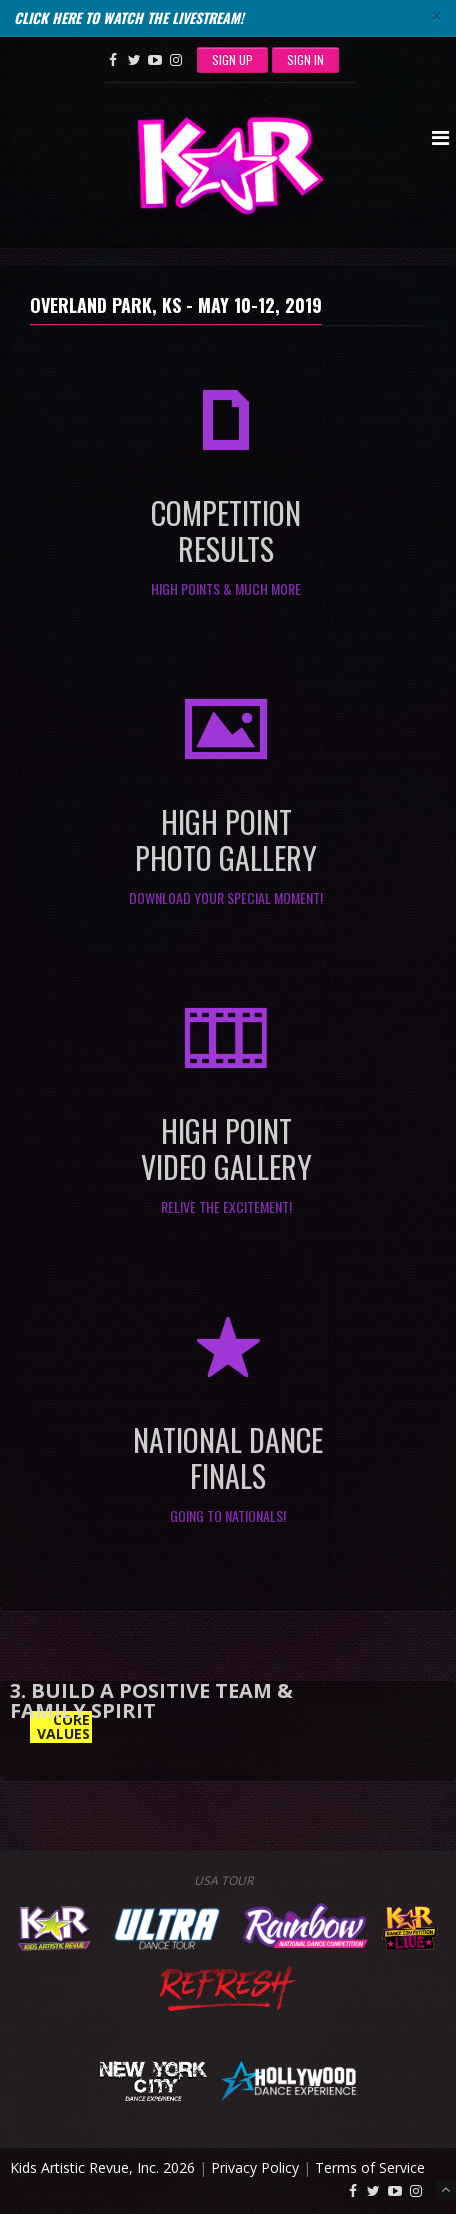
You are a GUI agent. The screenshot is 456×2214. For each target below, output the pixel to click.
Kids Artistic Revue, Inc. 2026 (102, 2167)
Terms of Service (370, 2167)
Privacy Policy (255, 2167)
